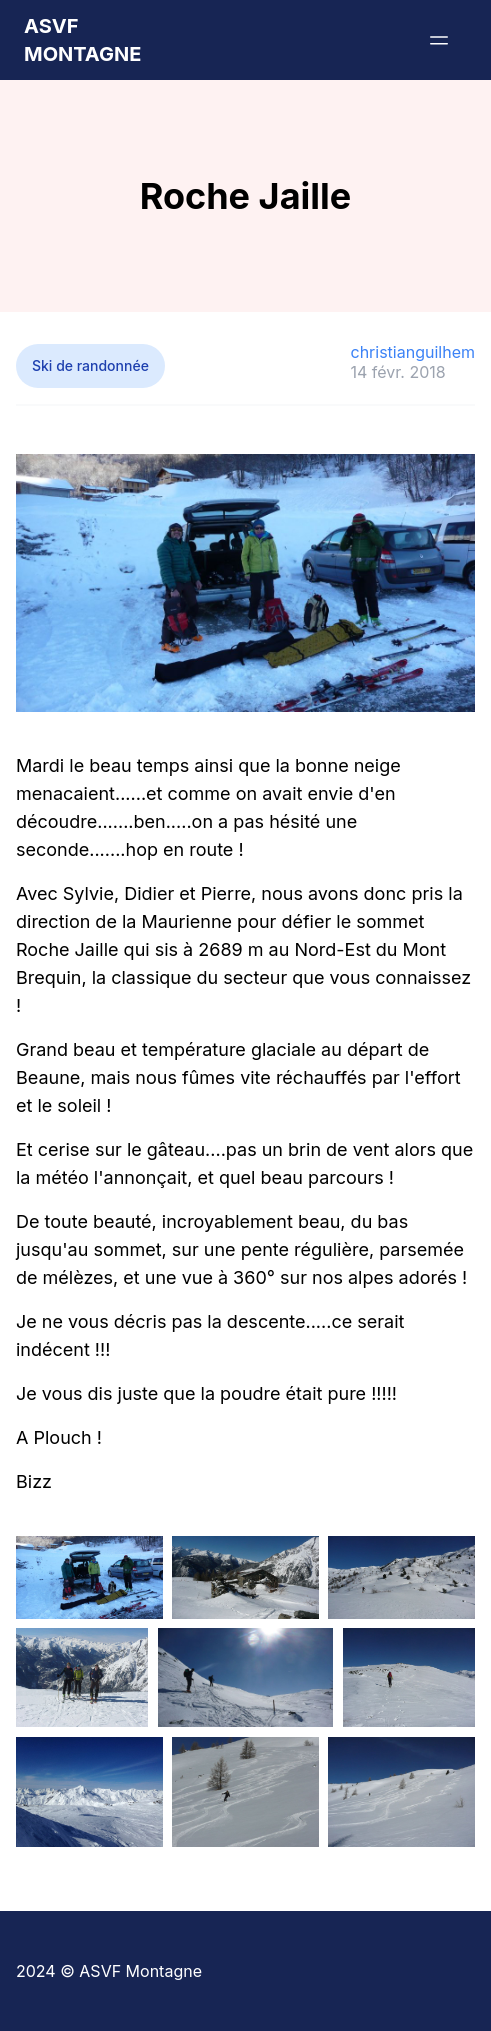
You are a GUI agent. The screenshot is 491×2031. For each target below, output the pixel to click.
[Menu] (439, 40)
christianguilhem (413, 352)
